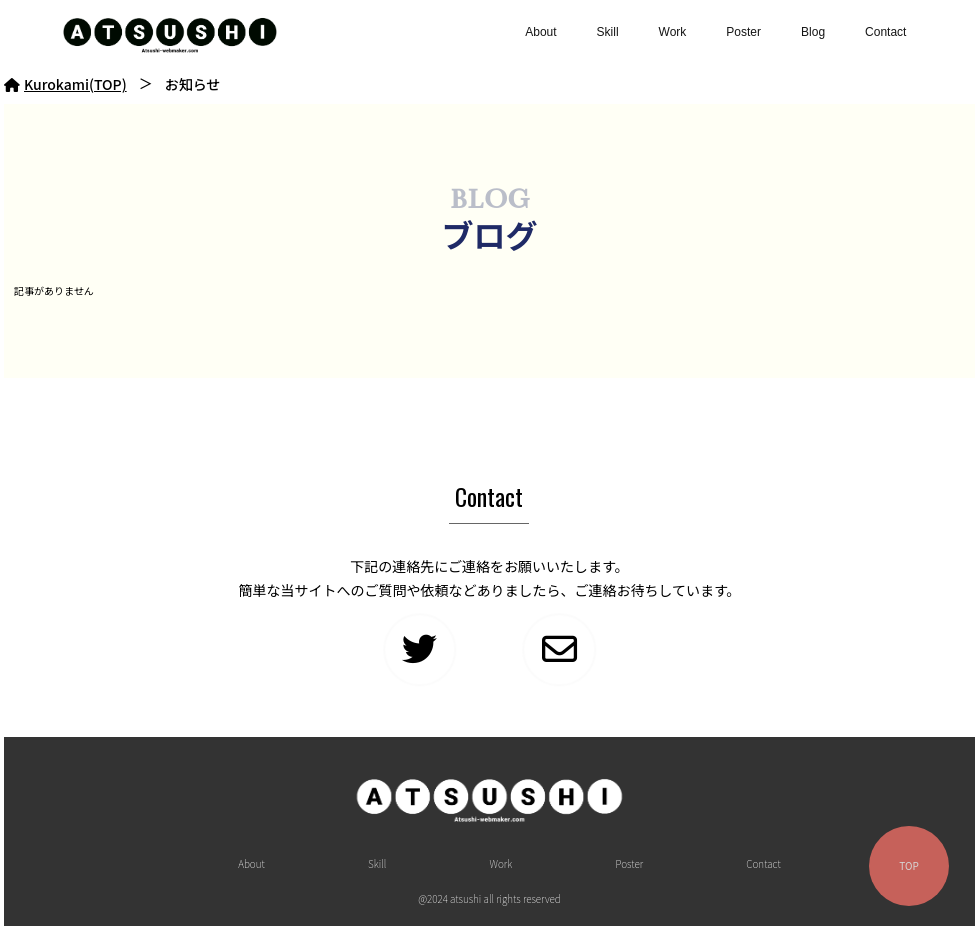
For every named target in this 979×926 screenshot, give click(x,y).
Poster (743, 32)
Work (673, 32)
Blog (813, 32)
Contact (885, 32)
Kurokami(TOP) (65, 84)
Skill (608, 32)
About (540, 32)
